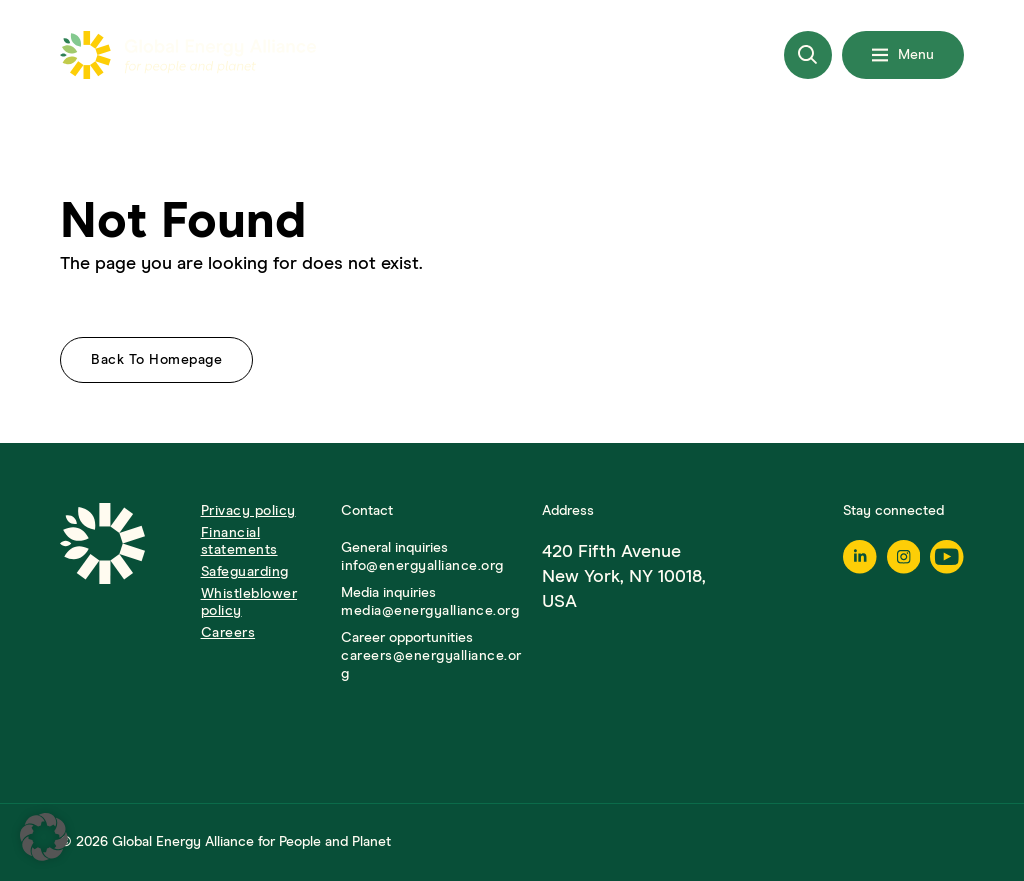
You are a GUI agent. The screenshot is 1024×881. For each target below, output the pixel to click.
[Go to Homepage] (120, 593)
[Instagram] (904, 557)
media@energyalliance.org (430, 611)
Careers (228, 633)
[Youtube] (947, 557)
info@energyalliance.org (422, 566)
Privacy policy (248, 511)
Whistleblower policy (249, 602)
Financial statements (239, 541)
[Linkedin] (860, 557)
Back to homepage (156, 360)
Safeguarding (245, 572)
